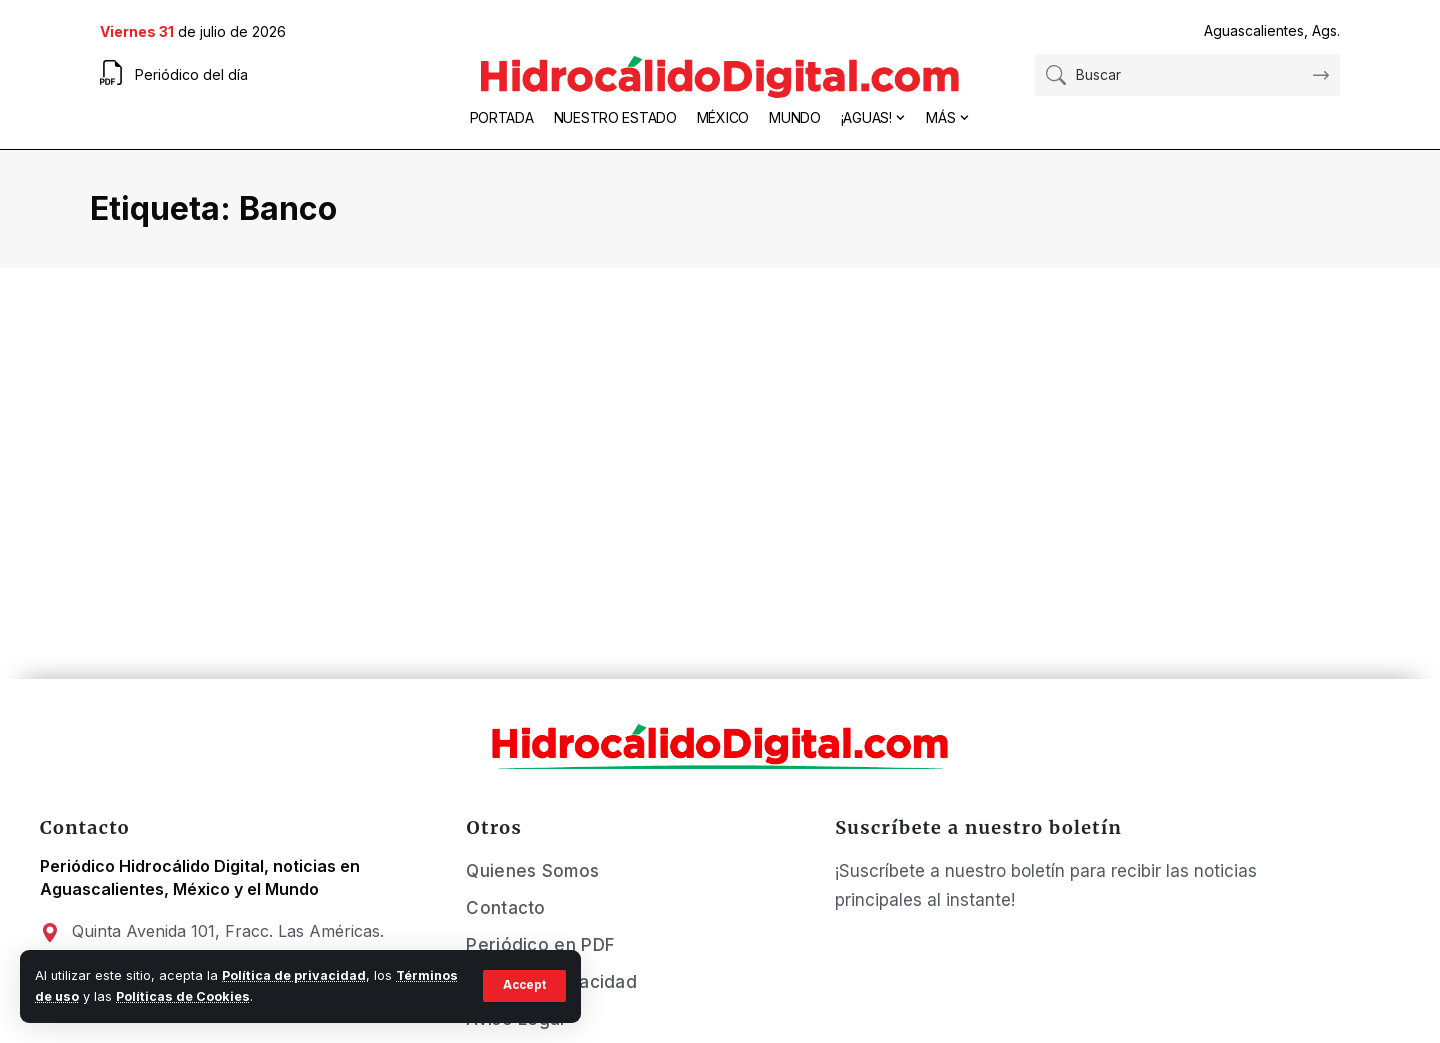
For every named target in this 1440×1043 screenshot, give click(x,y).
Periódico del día (191, 74)
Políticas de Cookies (183, 996)
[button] (523, 986)
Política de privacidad (294, 975)
